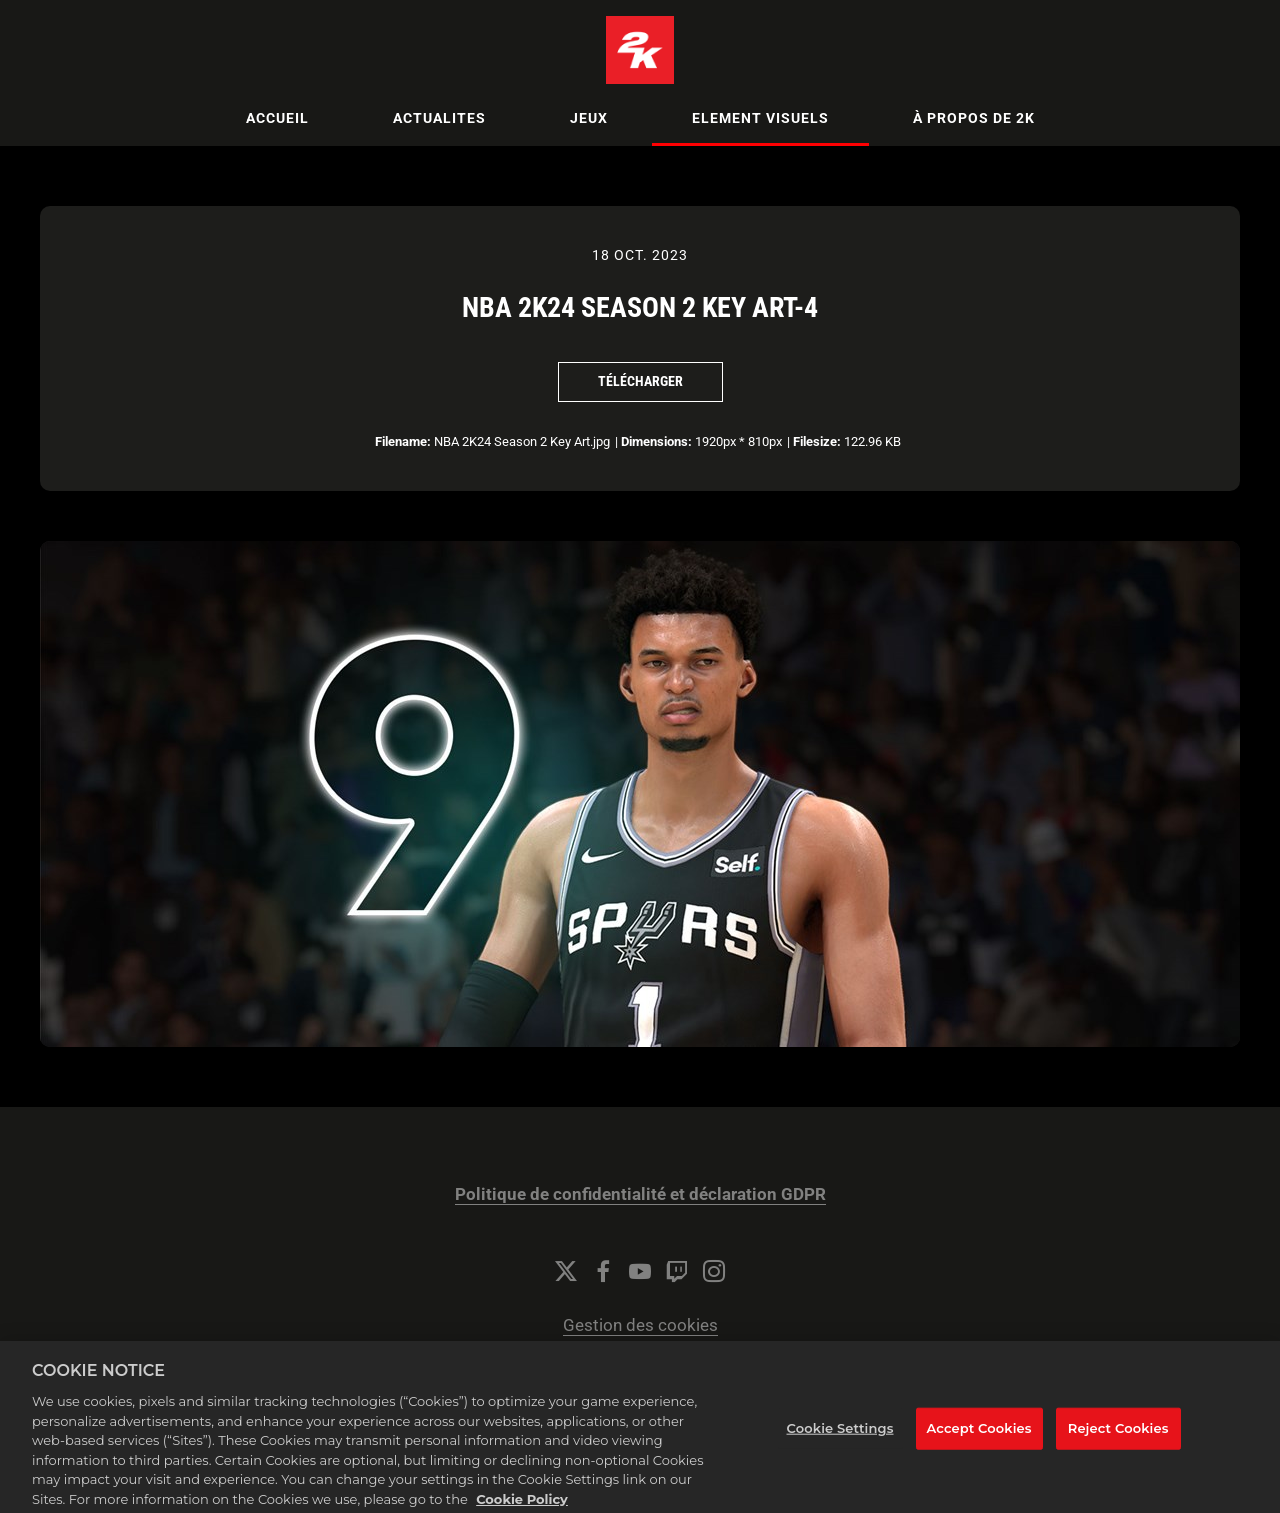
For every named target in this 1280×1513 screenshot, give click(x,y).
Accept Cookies (979, 1436)
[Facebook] (603, 1271)
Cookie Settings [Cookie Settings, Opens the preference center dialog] (840, 1436)
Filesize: (817, 441)
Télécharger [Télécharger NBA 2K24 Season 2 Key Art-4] (640, 381)
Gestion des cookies (640, 1325)
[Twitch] (677, 1271)
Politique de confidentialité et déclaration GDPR (640, 1194)
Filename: (403, 441)
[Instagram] (714, 1271)
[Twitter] (566, 1271)
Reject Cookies (1118, 1436)
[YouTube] (640, 1271)
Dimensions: (656, 441)
